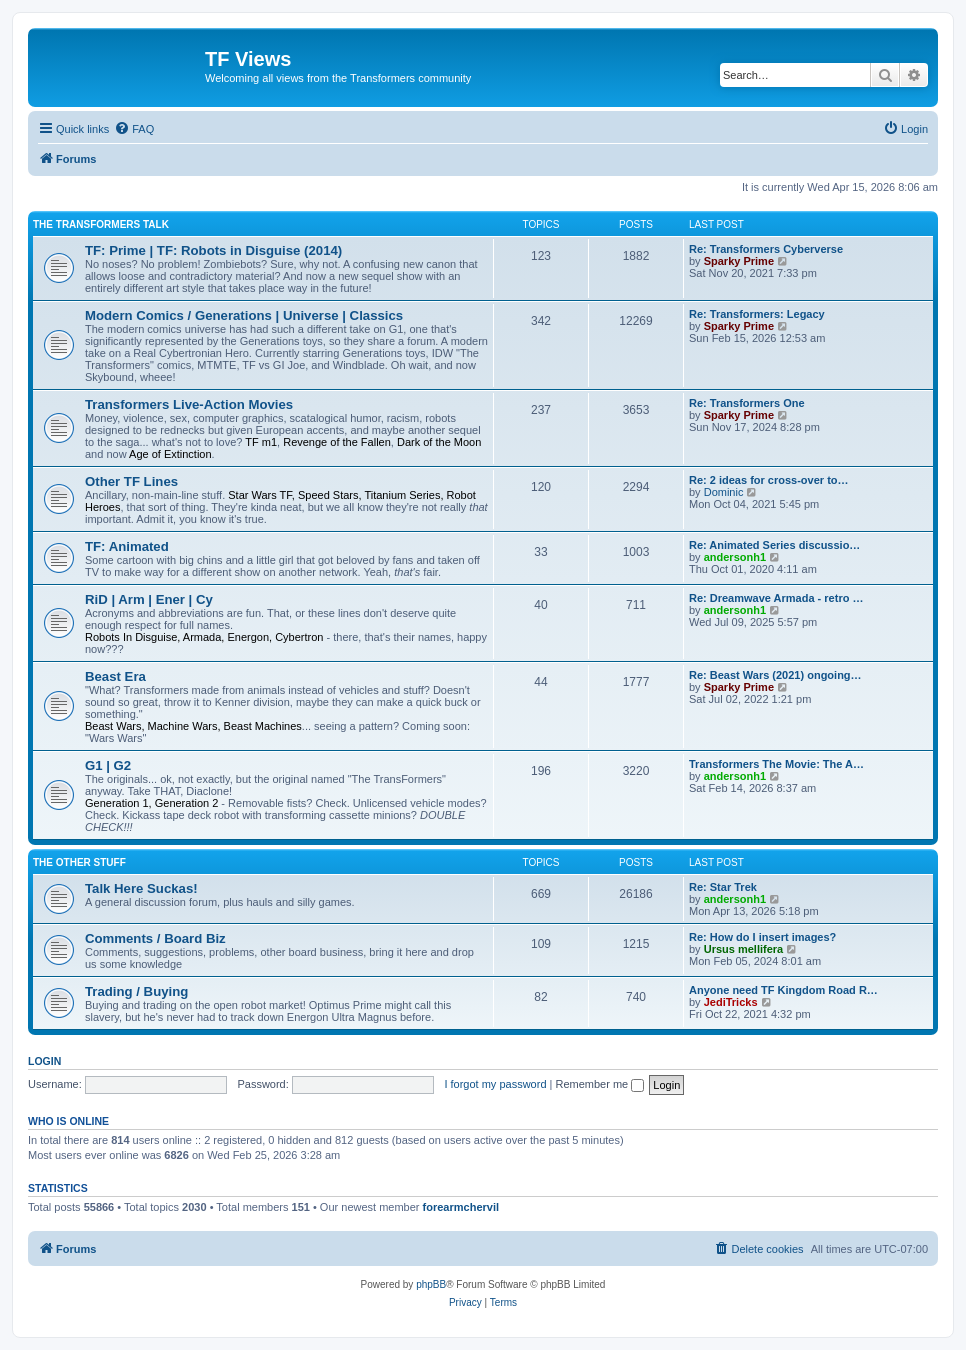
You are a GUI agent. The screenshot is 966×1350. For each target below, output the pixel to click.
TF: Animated (127, 546)
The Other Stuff (79, 862)
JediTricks (731, 1002)
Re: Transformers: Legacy (757, 314)
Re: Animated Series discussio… (774, 545)
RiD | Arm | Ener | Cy (149, 599)
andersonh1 (735, 557)
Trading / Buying (136, 991)
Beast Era (115, 676)
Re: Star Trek (723, 887)
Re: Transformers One (747, 403)
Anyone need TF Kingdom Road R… (783, 990)
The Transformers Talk (101, 224)
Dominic (724, 492)
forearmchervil (461, 1207)
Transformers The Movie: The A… (776, 764)
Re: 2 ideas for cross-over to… (769, 480)
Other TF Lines (131, 481)
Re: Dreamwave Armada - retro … (776, 598)
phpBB (431, 1284)
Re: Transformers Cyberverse (766, 249)
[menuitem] (134, 129)
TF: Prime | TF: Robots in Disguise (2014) (213, 250)
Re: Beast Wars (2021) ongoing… (775, 675)
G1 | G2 (108, 765)
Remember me (599, 1084)
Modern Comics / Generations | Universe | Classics (244, 315)
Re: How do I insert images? (762, 937)
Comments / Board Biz (155, 938)
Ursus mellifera (743, 949)
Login (44, 1061)
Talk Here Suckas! (141, 888)
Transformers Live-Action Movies (189, 404)
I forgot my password (495, 1084)
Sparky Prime (739, 261)
